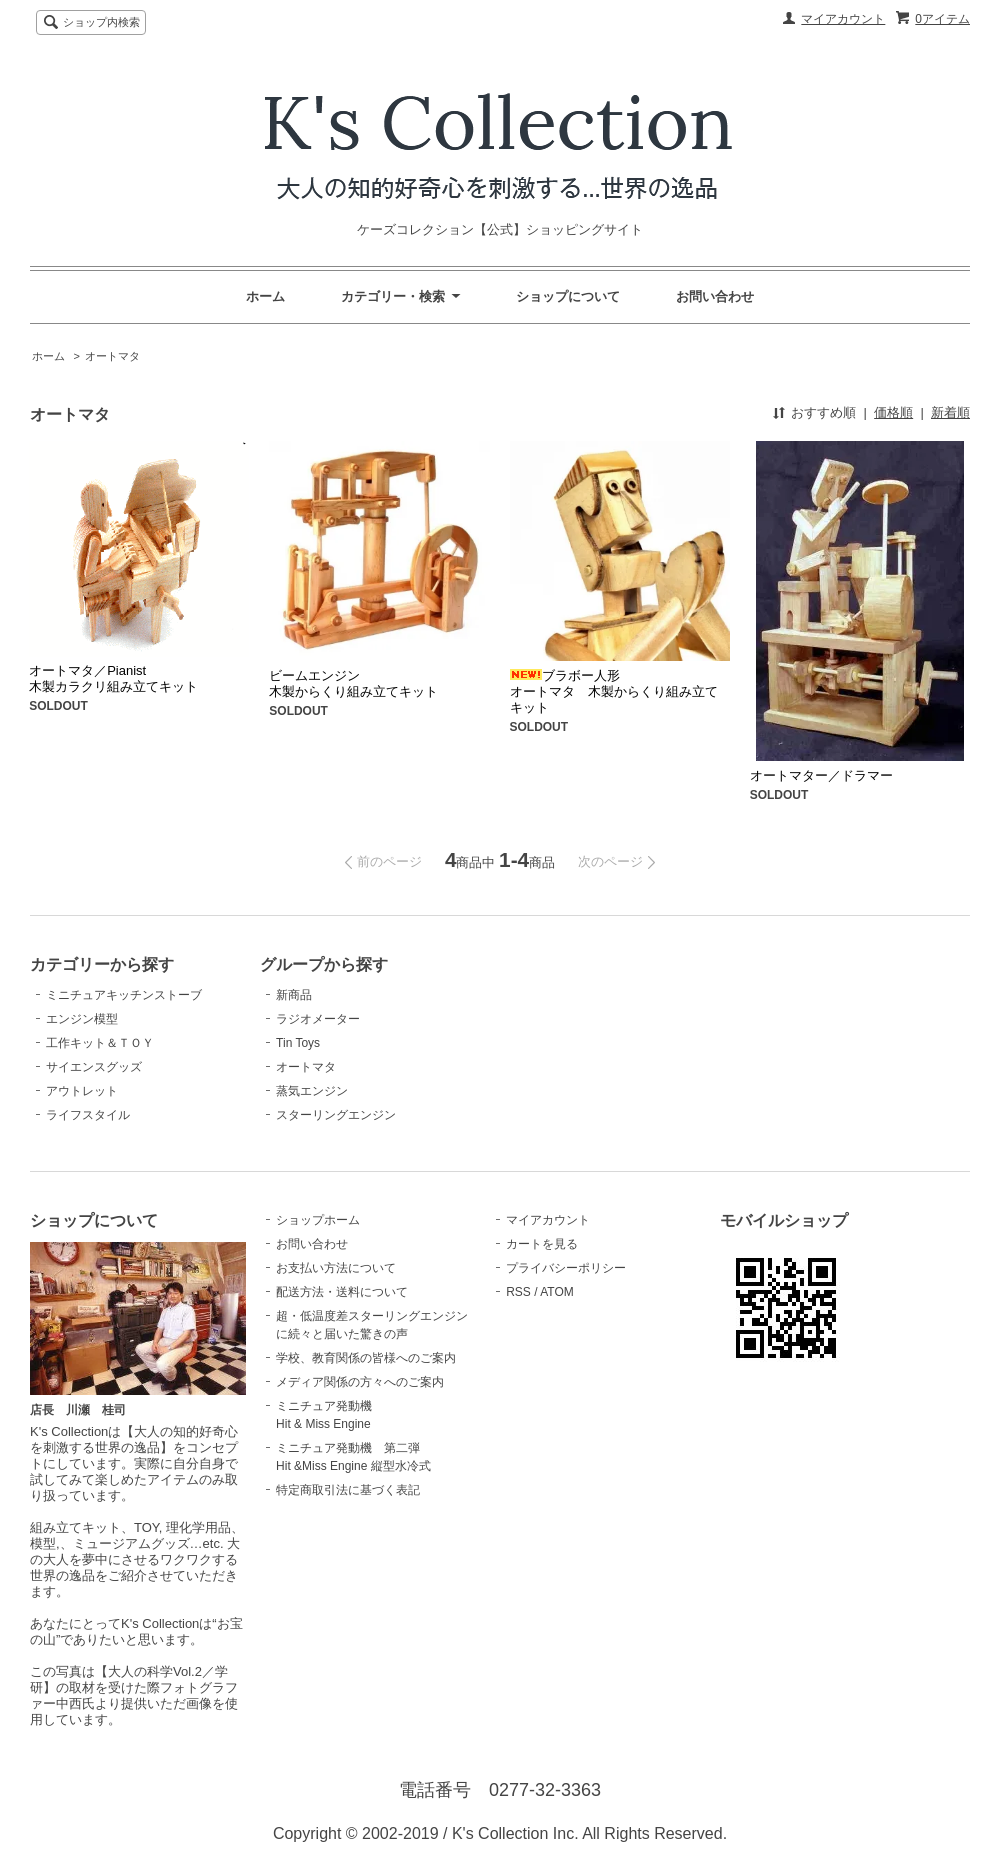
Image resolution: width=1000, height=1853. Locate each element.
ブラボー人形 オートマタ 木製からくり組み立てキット (614, 691)
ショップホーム (318, 1220)
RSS (518, 1292)
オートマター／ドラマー (821, 775)
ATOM (557, 1292)
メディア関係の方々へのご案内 (360, 1382)
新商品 (294, 995)
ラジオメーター (318, 1019)
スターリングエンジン (336, 1115)
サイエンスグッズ (94, 1067)
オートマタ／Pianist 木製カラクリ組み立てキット (113, 678)
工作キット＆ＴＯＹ (100, 1043)
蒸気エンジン (312, 1091)
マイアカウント (843, 19)
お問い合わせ (715, 296)
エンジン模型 (82, 1019)
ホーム (265, 296)
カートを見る (542, 1244)
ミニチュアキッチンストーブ (124, 995)
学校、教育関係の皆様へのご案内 (366, 1358)
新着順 (950, 412)
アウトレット (82, 1091)
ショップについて (568, 296)
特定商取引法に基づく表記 (348, 1490)
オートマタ (112, 356)
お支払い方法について (336, 1268)
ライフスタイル (88, 1115)
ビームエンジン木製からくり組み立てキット (353, 683)
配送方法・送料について (342, 1292)
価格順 (893, 412)
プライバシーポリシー (566, 1268)
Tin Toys (298, 1043)
